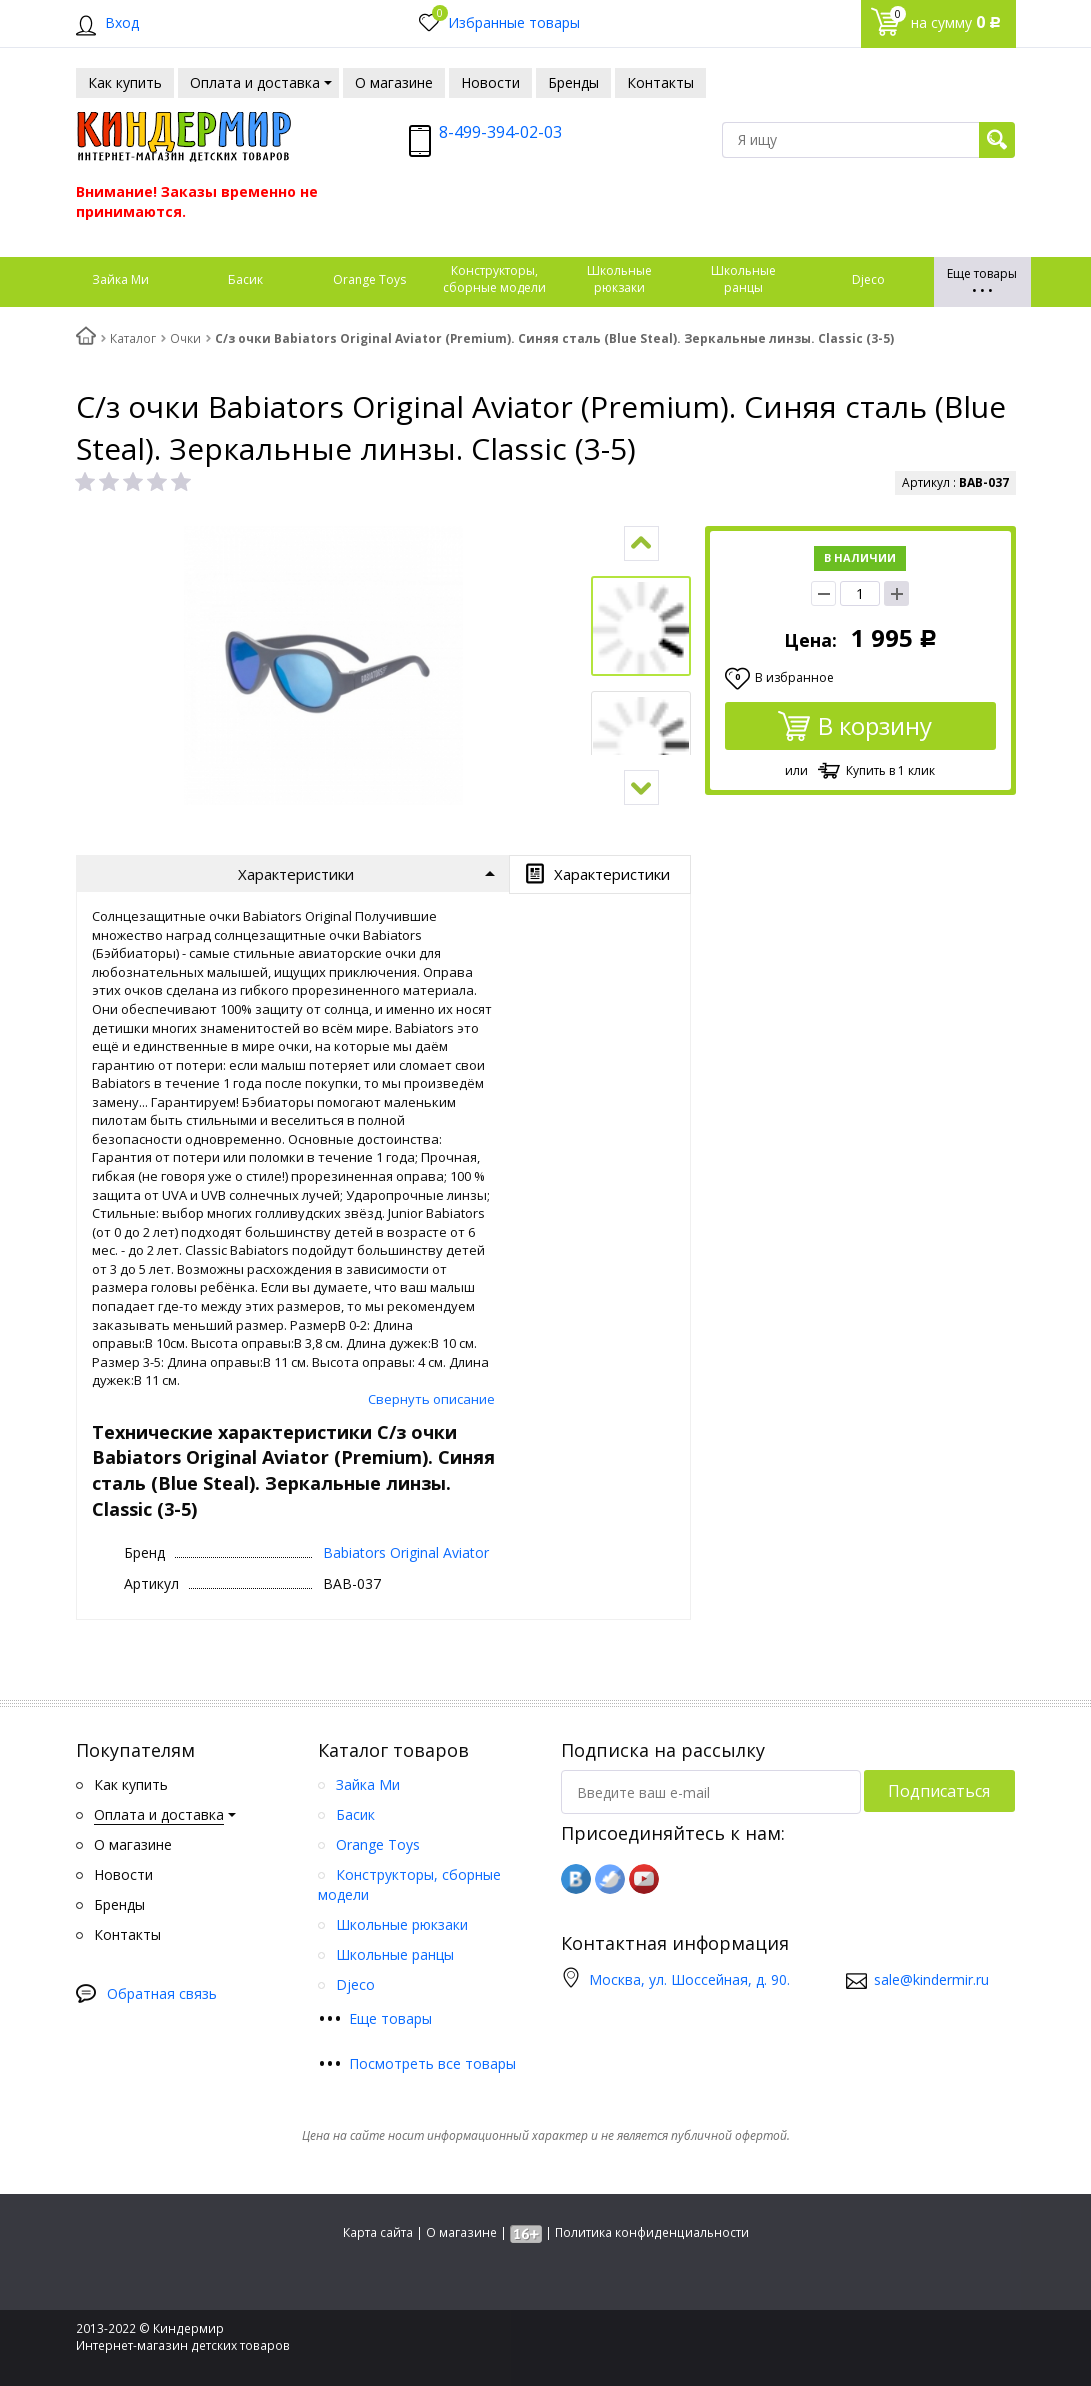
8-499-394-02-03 (500, 132)
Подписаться (939, 1791)
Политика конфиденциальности (652, 2232)
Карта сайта (378, 2232)
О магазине (461, 2232)
